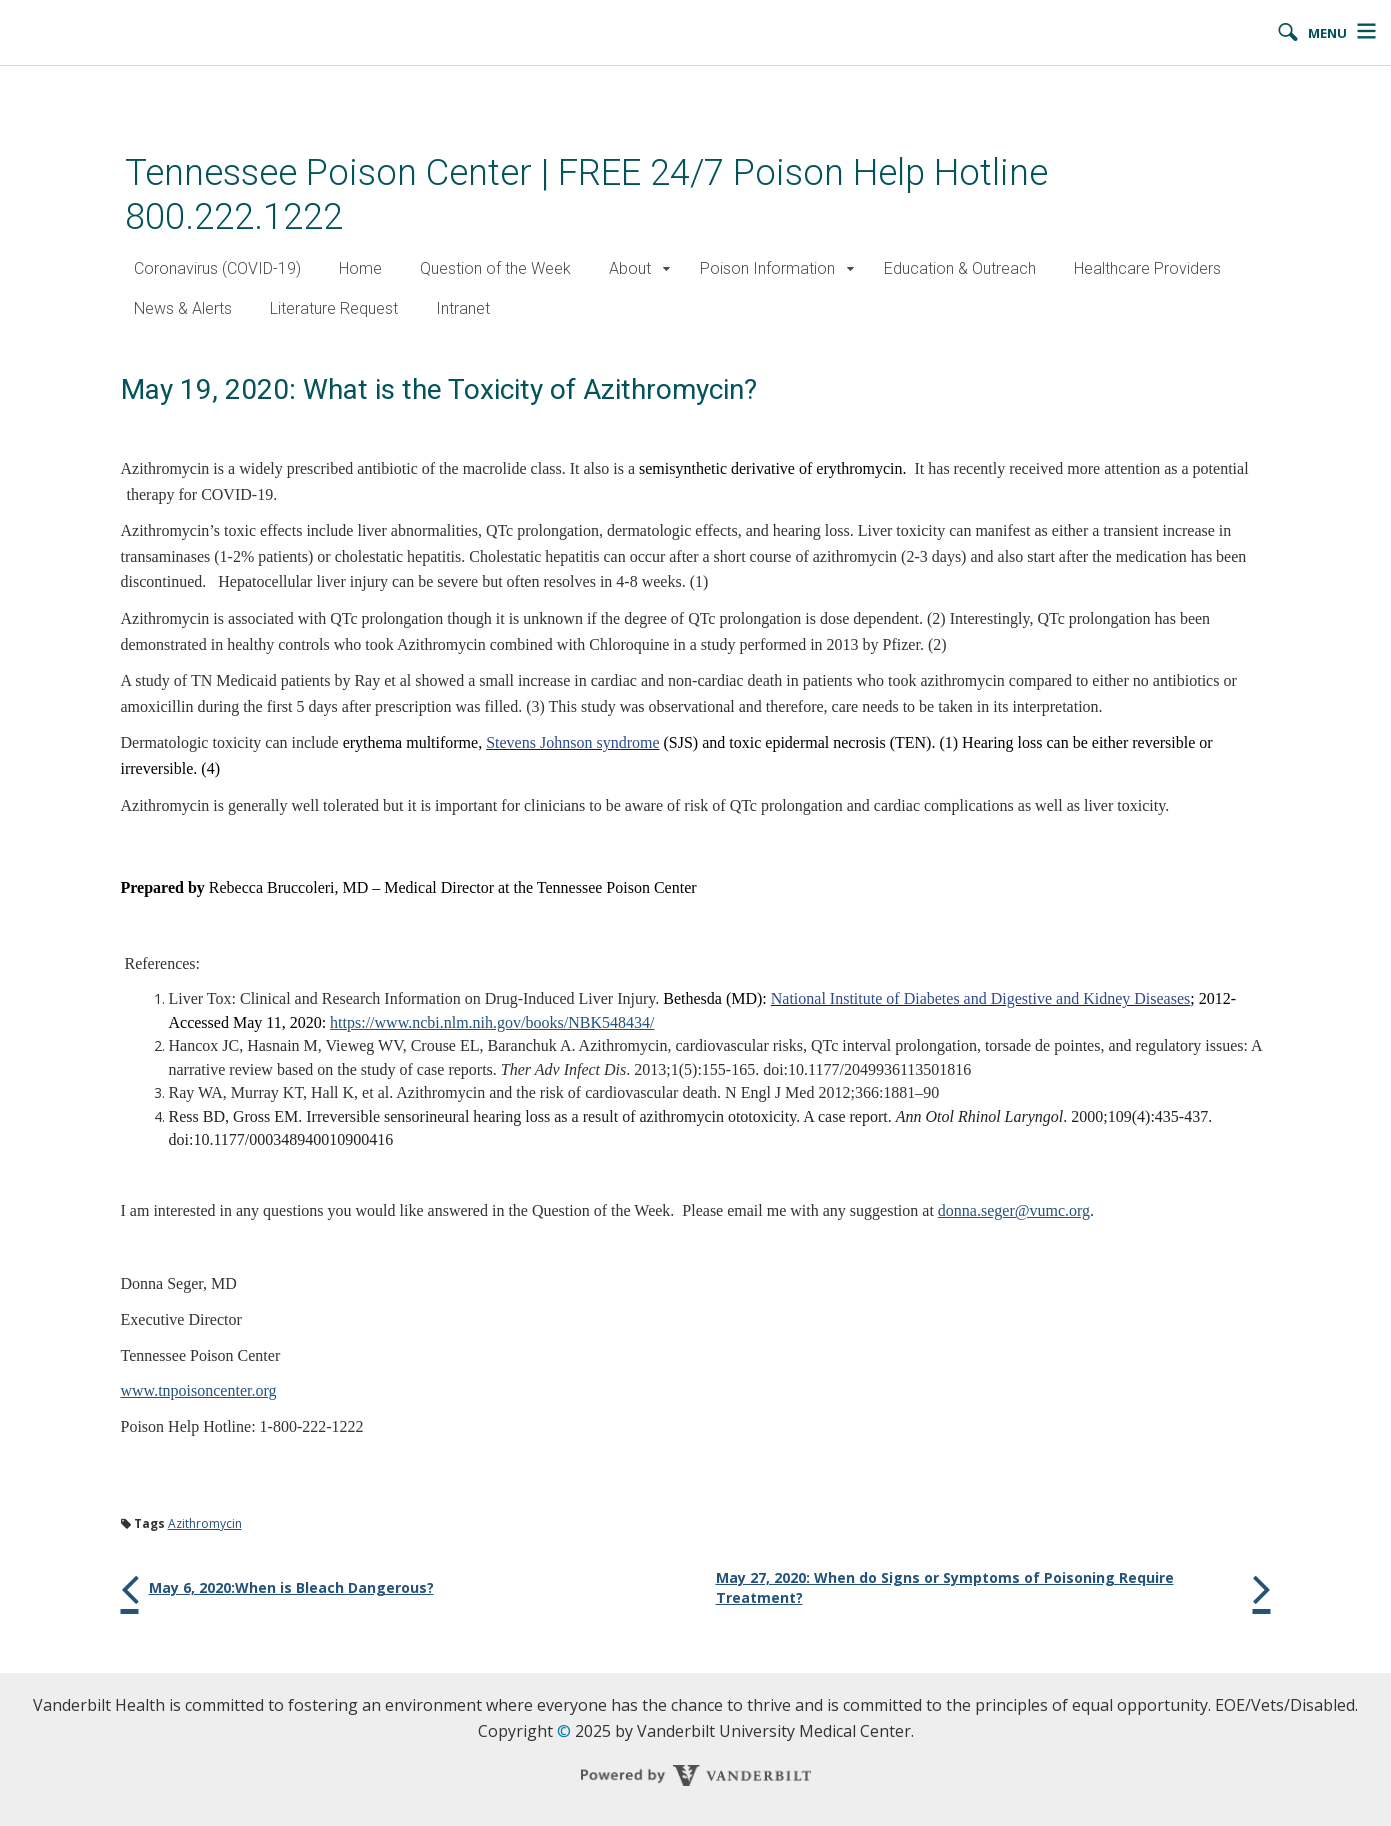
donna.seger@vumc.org (1014, 1210)
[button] (667, 269)
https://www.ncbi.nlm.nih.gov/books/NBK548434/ (492, 1022)
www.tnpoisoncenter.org (199, 1390)
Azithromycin (205, 1523)
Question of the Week (495, 268)
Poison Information (767, 268)
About (630, 268)
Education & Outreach (960, 268)
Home (360, 268)
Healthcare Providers (1147, 268)
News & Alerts (183, 308)
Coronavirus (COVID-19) (217, 268)
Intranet (463, 308)
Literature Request (334, 308)
